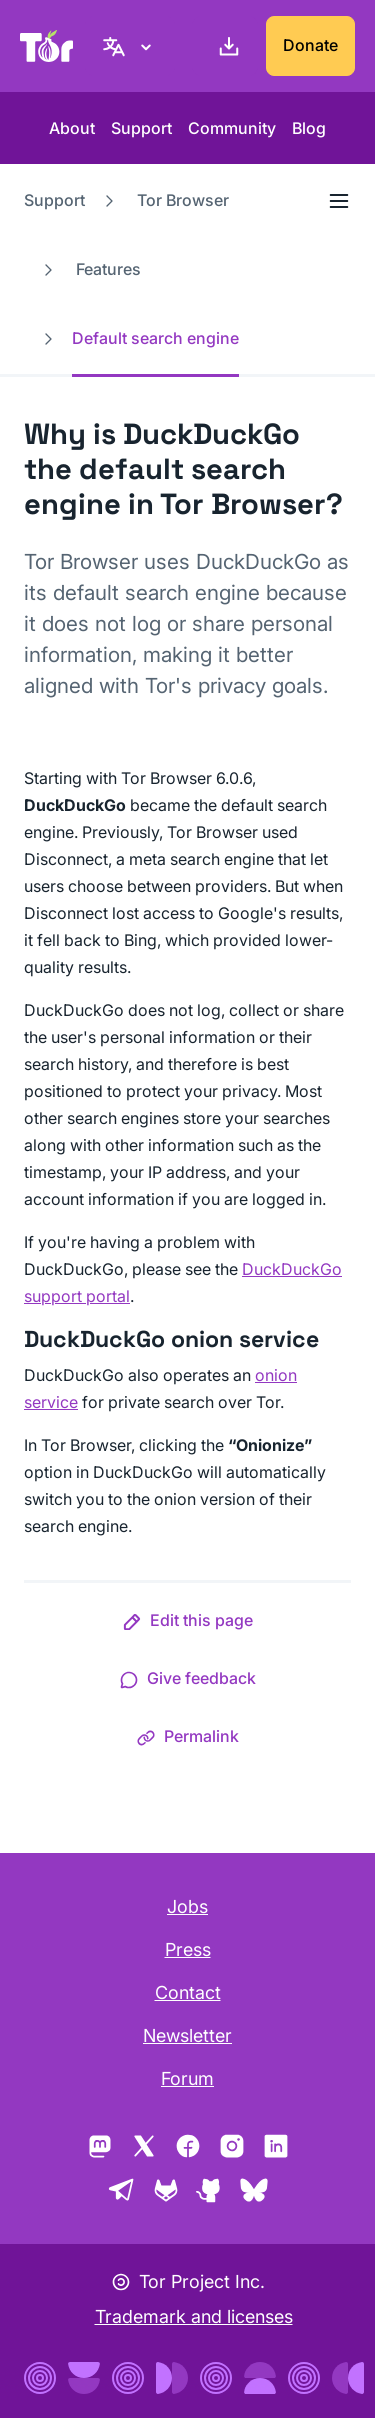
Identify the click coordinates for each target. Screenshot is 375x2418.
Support (141, 128)
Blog (309, 128)
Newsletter (187, 2035)
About (72, 128)
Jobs (187, 1906)
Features (108, 269)
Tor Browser (183, 200)
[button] (187, 1624)
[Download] (225, 46)
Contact (188, 1992)
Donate (310, 45)
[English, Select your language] (130, 46)
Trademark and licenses (194, 2316)
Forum (187, 2078)
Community (232, 128)
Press (188, 1949)
